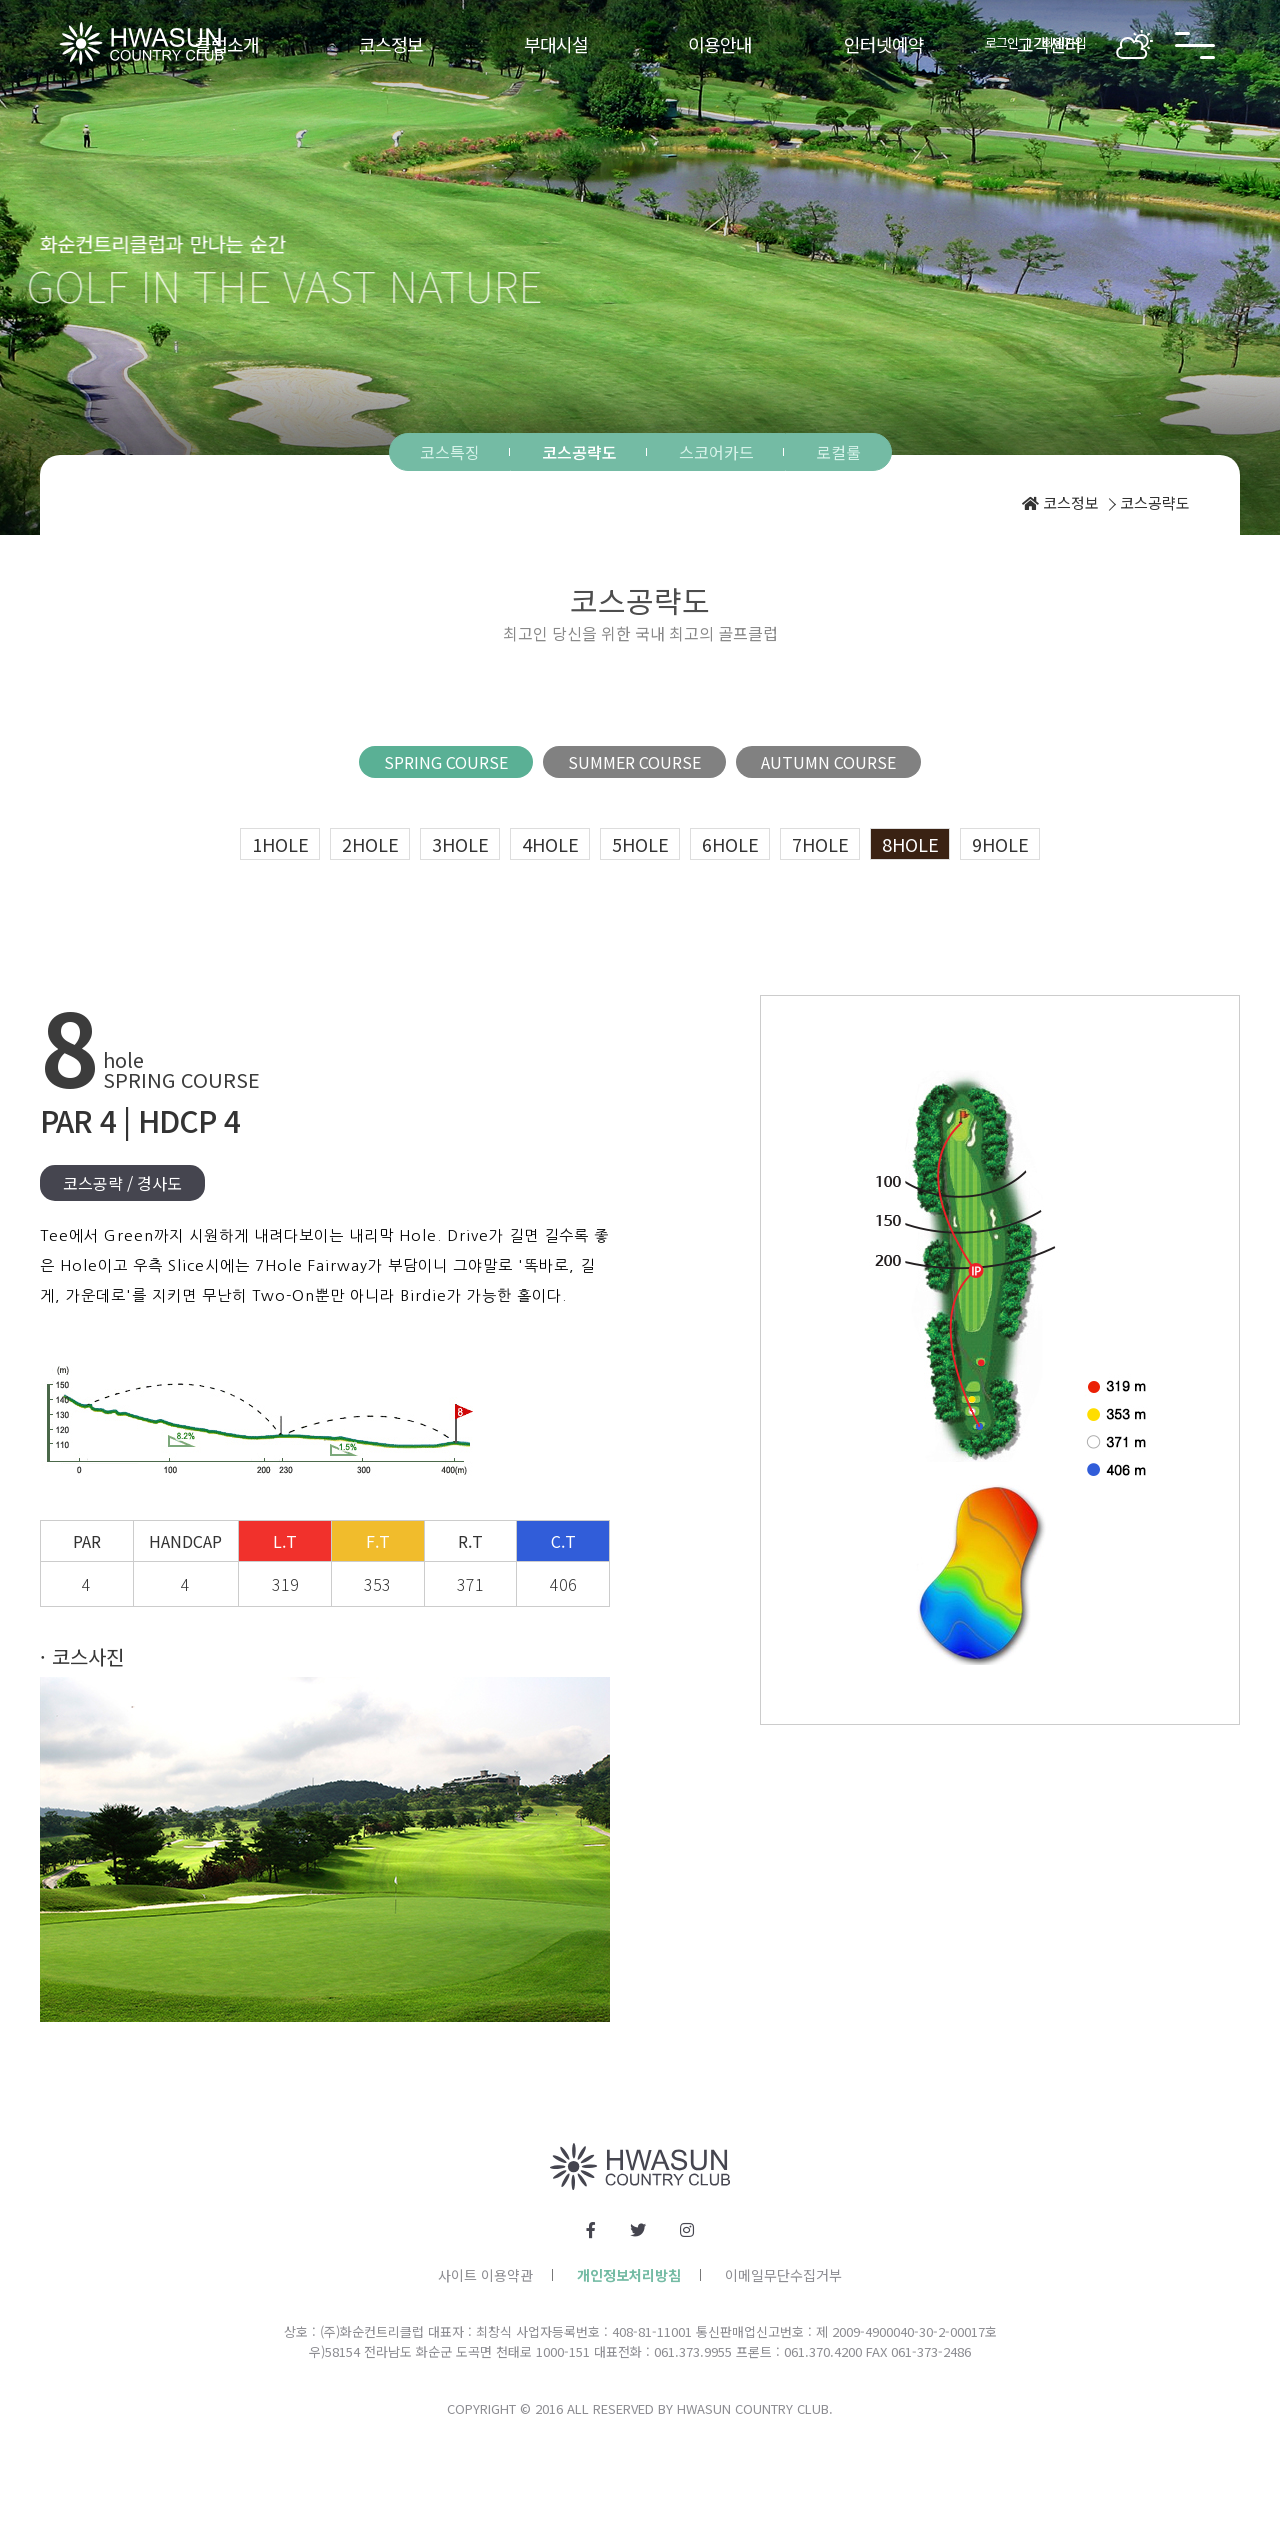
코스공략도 (579, 452)
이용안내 (720, 44)
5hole (640, 844)
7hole (820, 844)
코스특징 (450, 452)
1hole (280, 844)
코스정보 (391, 44)
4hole (550, 844)
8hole (910, 844)
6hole (730, 844)
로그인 (1001, 42)
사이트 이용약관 (485, 2275)
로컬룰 (838, 452)
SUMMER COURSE (634, 762)
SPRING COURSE (446, 762)
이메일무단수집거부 (783, 2275)
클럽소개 (227, 44)
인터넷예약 (884, 44)
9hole (1000, 844)
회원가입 (1064, 42)
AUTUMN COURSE (828, 762)
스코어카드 (716, 452)
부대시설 (556, 44)
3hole (460, 844)
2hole (370, 844)
